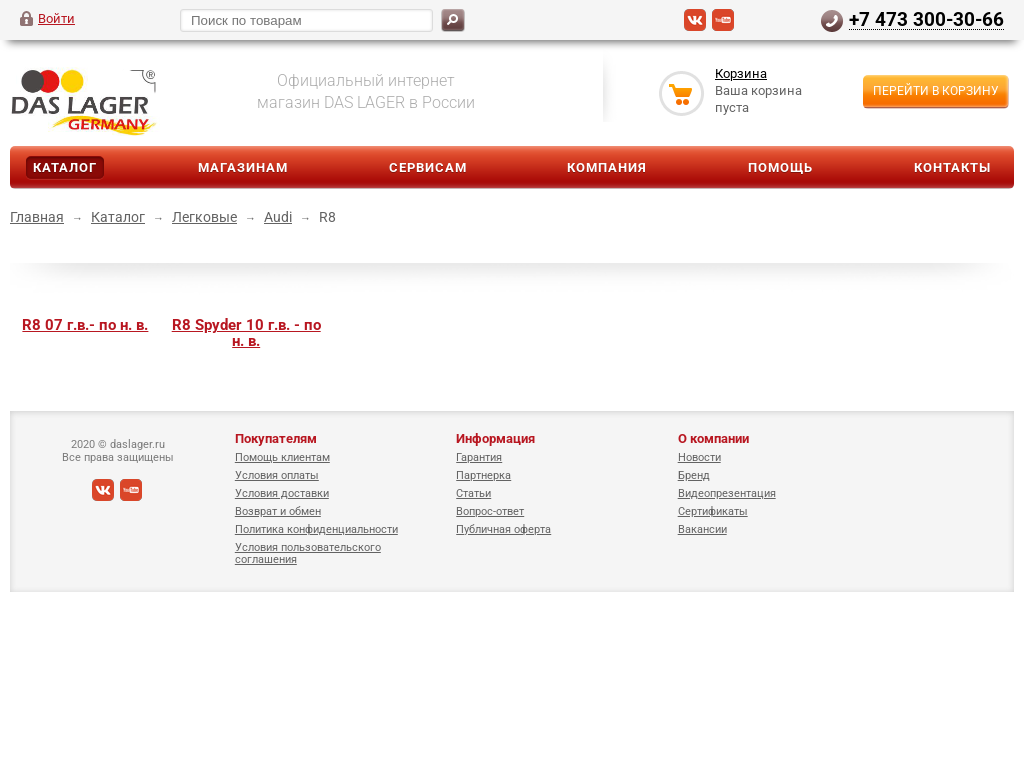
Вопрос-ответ (490, 511)
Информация (495, 438)
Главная (37, 217)
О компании (713, 438)
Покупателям (276, 438)
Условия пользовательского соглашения (308, 553)
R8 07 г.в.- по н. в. (85, 325)
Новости (699, 457)
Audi (278, 217)
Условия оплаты (277, 475)
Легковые (204, 217)
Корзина (741, 73)
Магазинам (243, 167)
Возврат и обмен (278, 511)
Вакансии (702, 529)
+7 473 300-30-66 (926, 19)
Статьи (473, 493)
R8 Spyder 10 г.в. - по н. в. (246, 333)
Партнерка (483, 475)
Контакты (952, 167)
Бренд (694, 475)
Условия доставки (282, 493)
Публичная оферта (503, 529)
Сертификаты (713, 511)
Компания (607, 167)
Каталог (65, 167)
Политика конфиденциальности (316, 529)
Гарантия (479, 457)
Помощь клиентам (282, 457)
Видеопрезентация (727, 493)
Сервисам (428, 167)
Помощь (780, 167)
